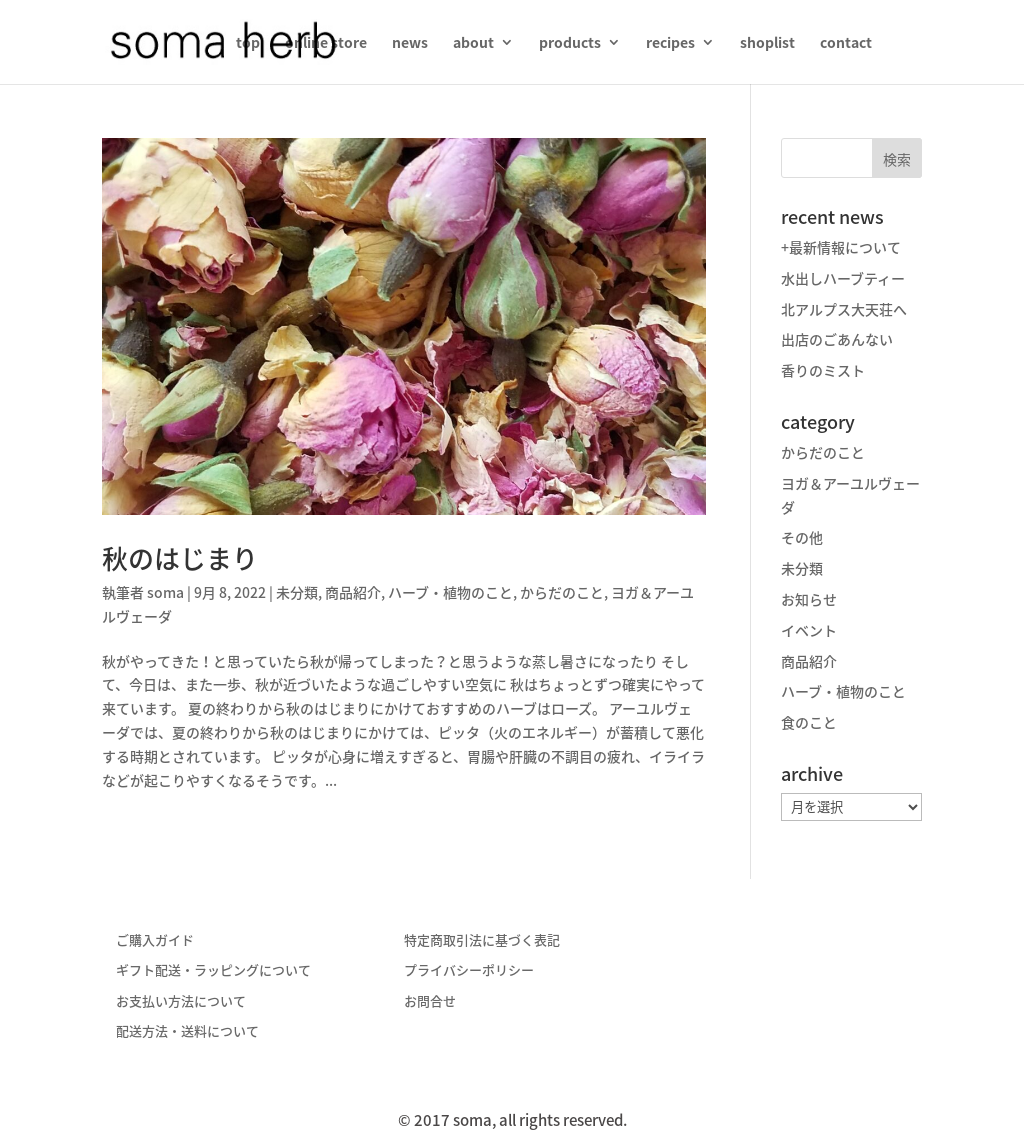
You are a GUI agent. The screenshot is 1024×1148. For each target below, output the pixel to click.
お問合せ (430, 1000)
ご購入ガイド (155, 939)
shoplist (767, 43)
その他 (802, 537)
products (570, 43)
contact (846, 43)
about (473, 43)
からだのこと (562, 592)
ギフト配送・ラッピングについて (213, 969)
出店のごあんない (837, 339)
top (248, 43)
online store (326, 43)
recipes (670, 43)
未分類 (297, 592)
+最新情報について (841, 247)
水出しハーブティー (843, 278)
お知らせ (809, 599)
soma (165, 592)
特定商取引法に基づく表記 (482, 939)
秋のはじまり (180, 558)
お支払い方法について (181, 1000)
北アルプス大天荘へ (844, 309)
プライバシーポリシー (469, 969)
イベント (809, 630)
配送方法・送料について (187, 1030)
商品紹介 (353, 592)
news (410, 43)
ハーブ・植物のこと (450, 592)
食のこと (809, 722)
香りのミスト (823, 370)
